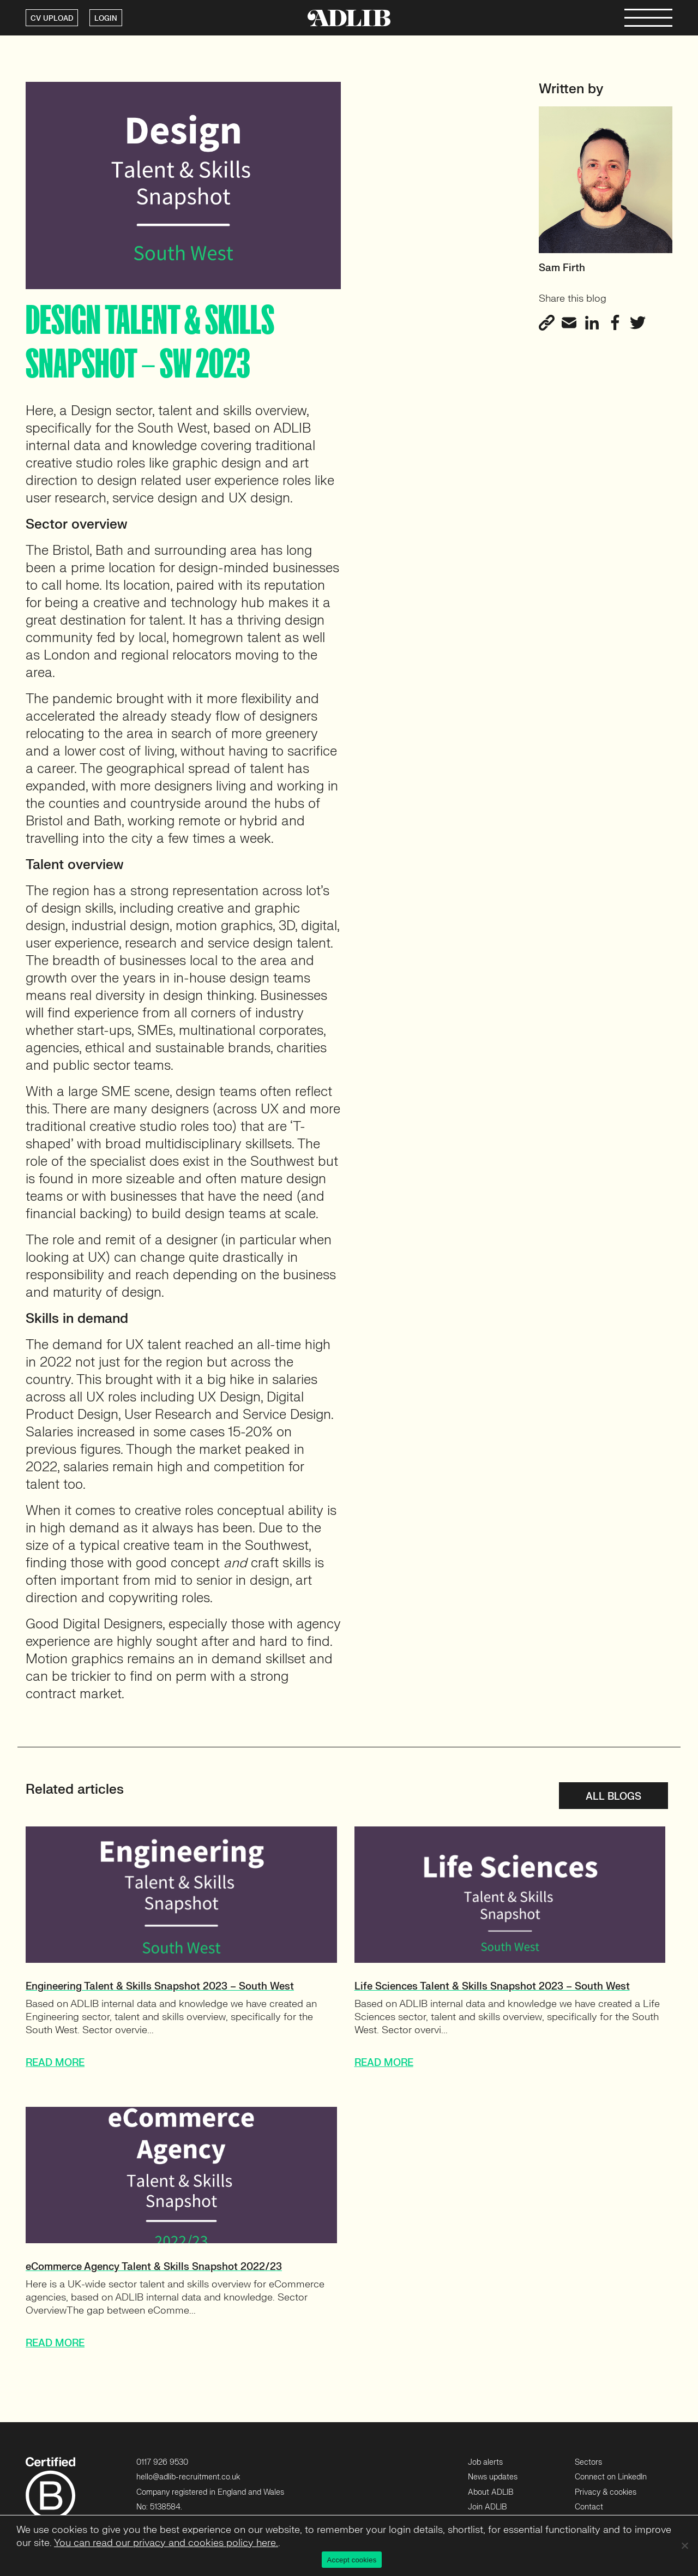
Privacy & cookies (605, 2492)
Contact (589, 2507)
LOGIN (105, 18)
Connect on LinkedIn (611, 2477)
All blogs (613, 1796)
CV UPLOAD (52, 18)
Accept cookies (352, 2560)
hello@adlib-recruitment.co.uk (188, 2477)
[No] (684, 2545)
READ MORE (55, 2063)
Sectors (588, 2462)
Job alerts (485, 2462)
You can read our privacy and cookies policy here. (166, 2543)
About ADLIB (490, 2492)
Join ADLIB (487, 2507)
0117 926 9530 (162, 2462)
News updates (493, 2477)
